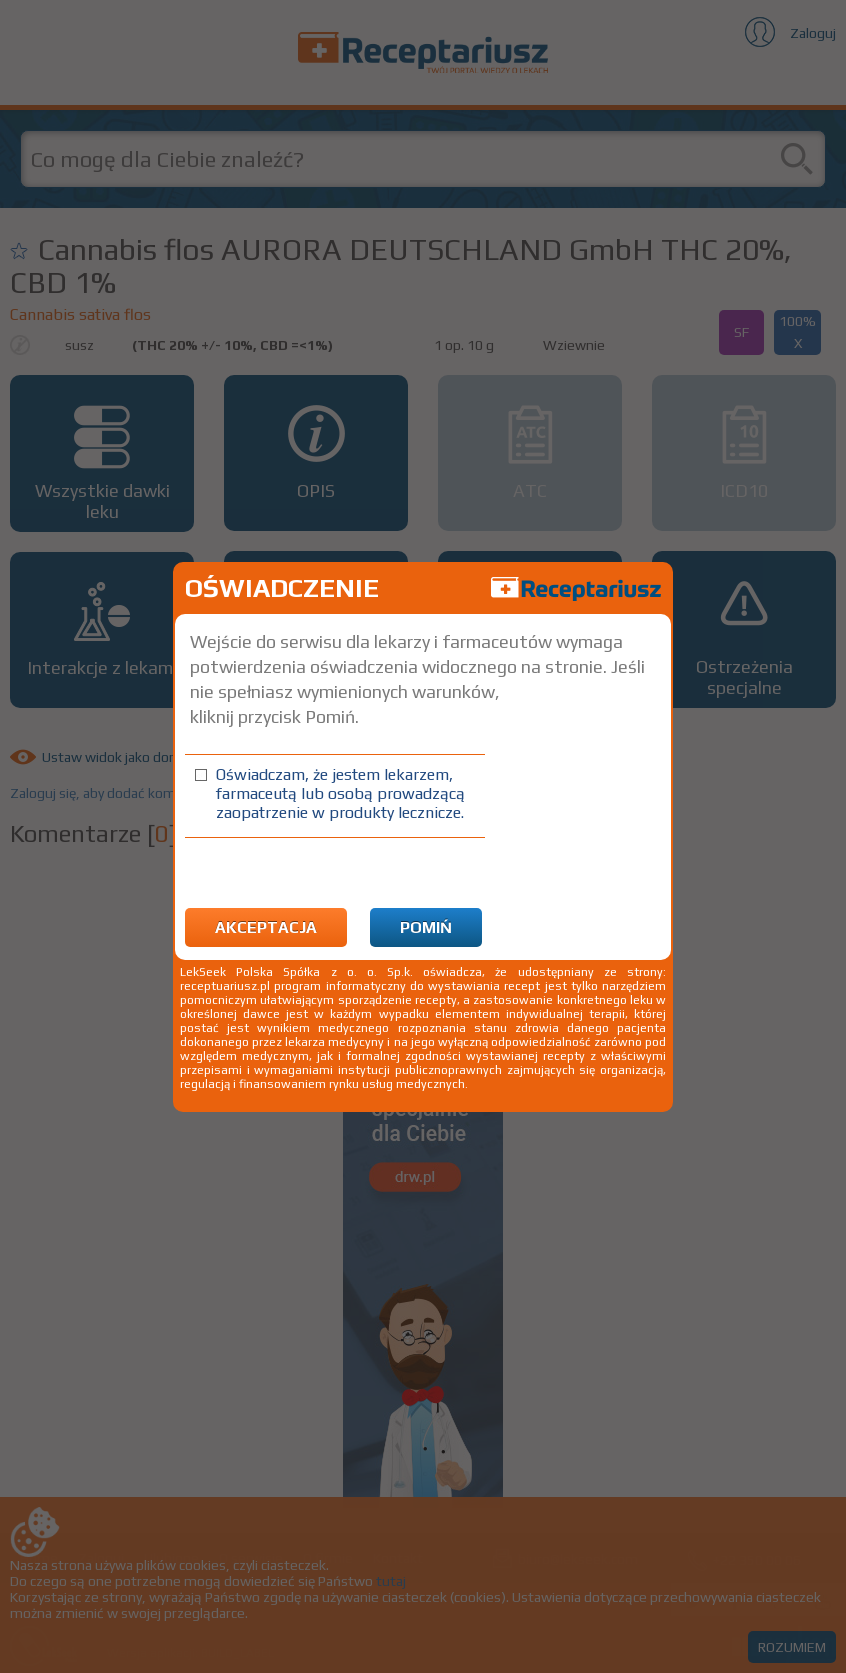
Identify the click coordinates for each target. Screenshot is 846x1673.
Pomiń (426, 927)
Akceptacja (266, 927)
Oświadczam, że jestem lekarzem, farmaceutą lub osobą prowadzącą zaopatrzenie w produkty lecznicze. (340, 793)
